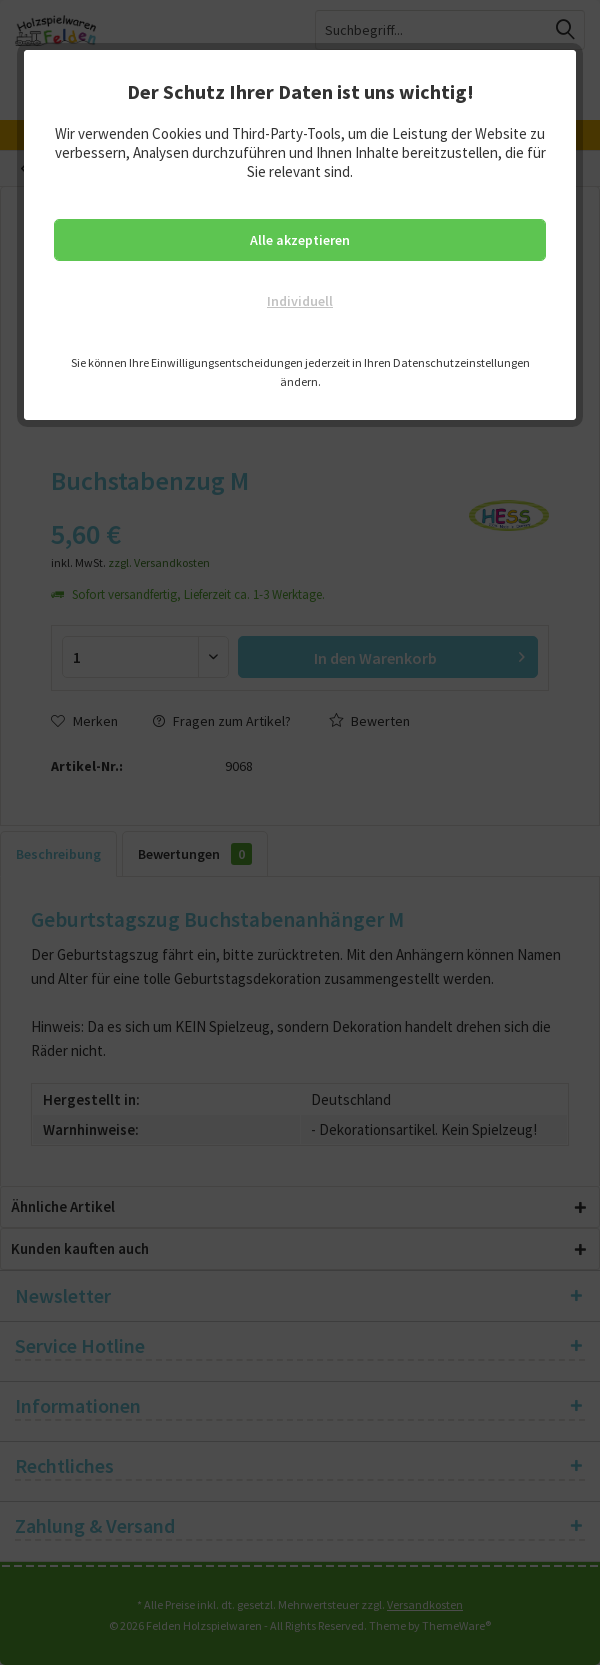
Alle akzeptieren (300, 240)
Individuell (300, 301)
